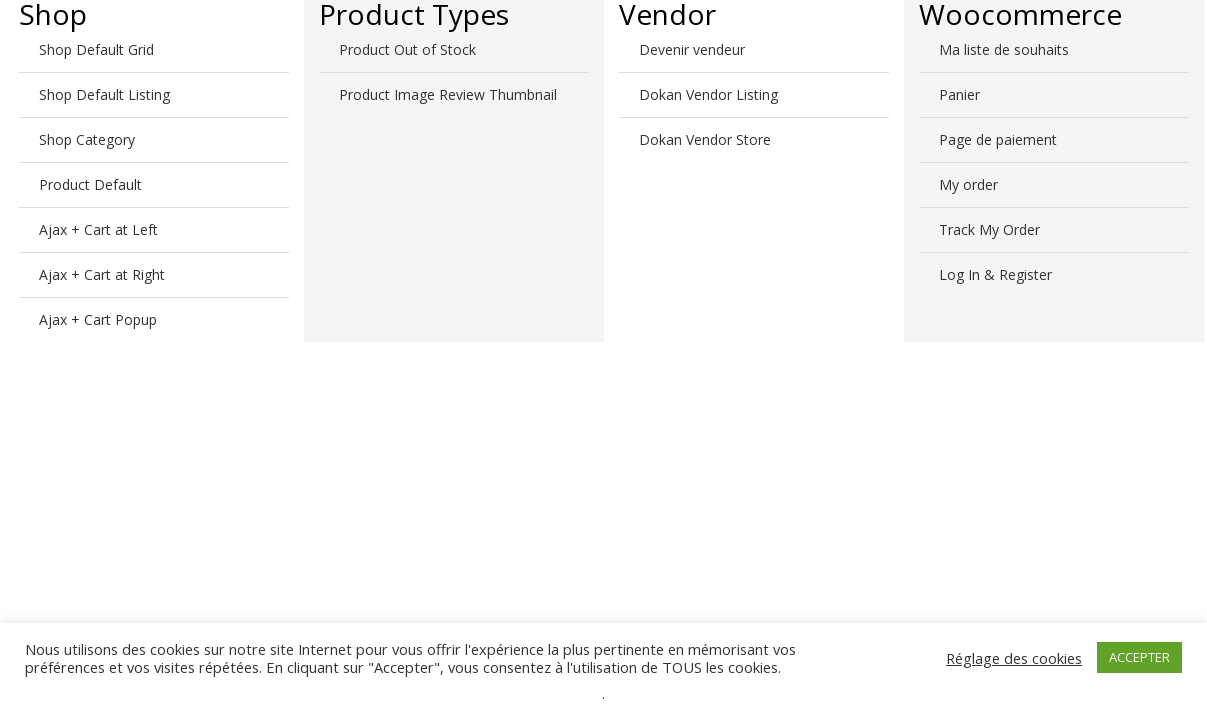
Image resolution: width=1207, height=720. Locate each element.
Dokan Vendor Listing (708, 94)
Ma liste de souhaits (1004, 49)
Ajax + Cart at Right (102, 274)
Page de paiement (998, 139)
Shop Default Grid (96, 49)
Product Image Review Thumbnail (448, 94)
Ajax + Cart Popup (98, 319)
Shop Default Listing (104, 94)
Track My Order (989, 229)
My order (968, 184)
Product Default (90, 184)
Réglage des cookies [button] (1014, 658)
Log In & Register (995, 274)
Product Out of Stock (407, 49)
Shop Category (87, 139)
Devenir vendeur (692, 49)
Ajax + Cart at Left (98, 229)
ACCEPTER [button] (1139, 657)
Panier (959, 94)
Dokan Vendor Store (705, 139)
